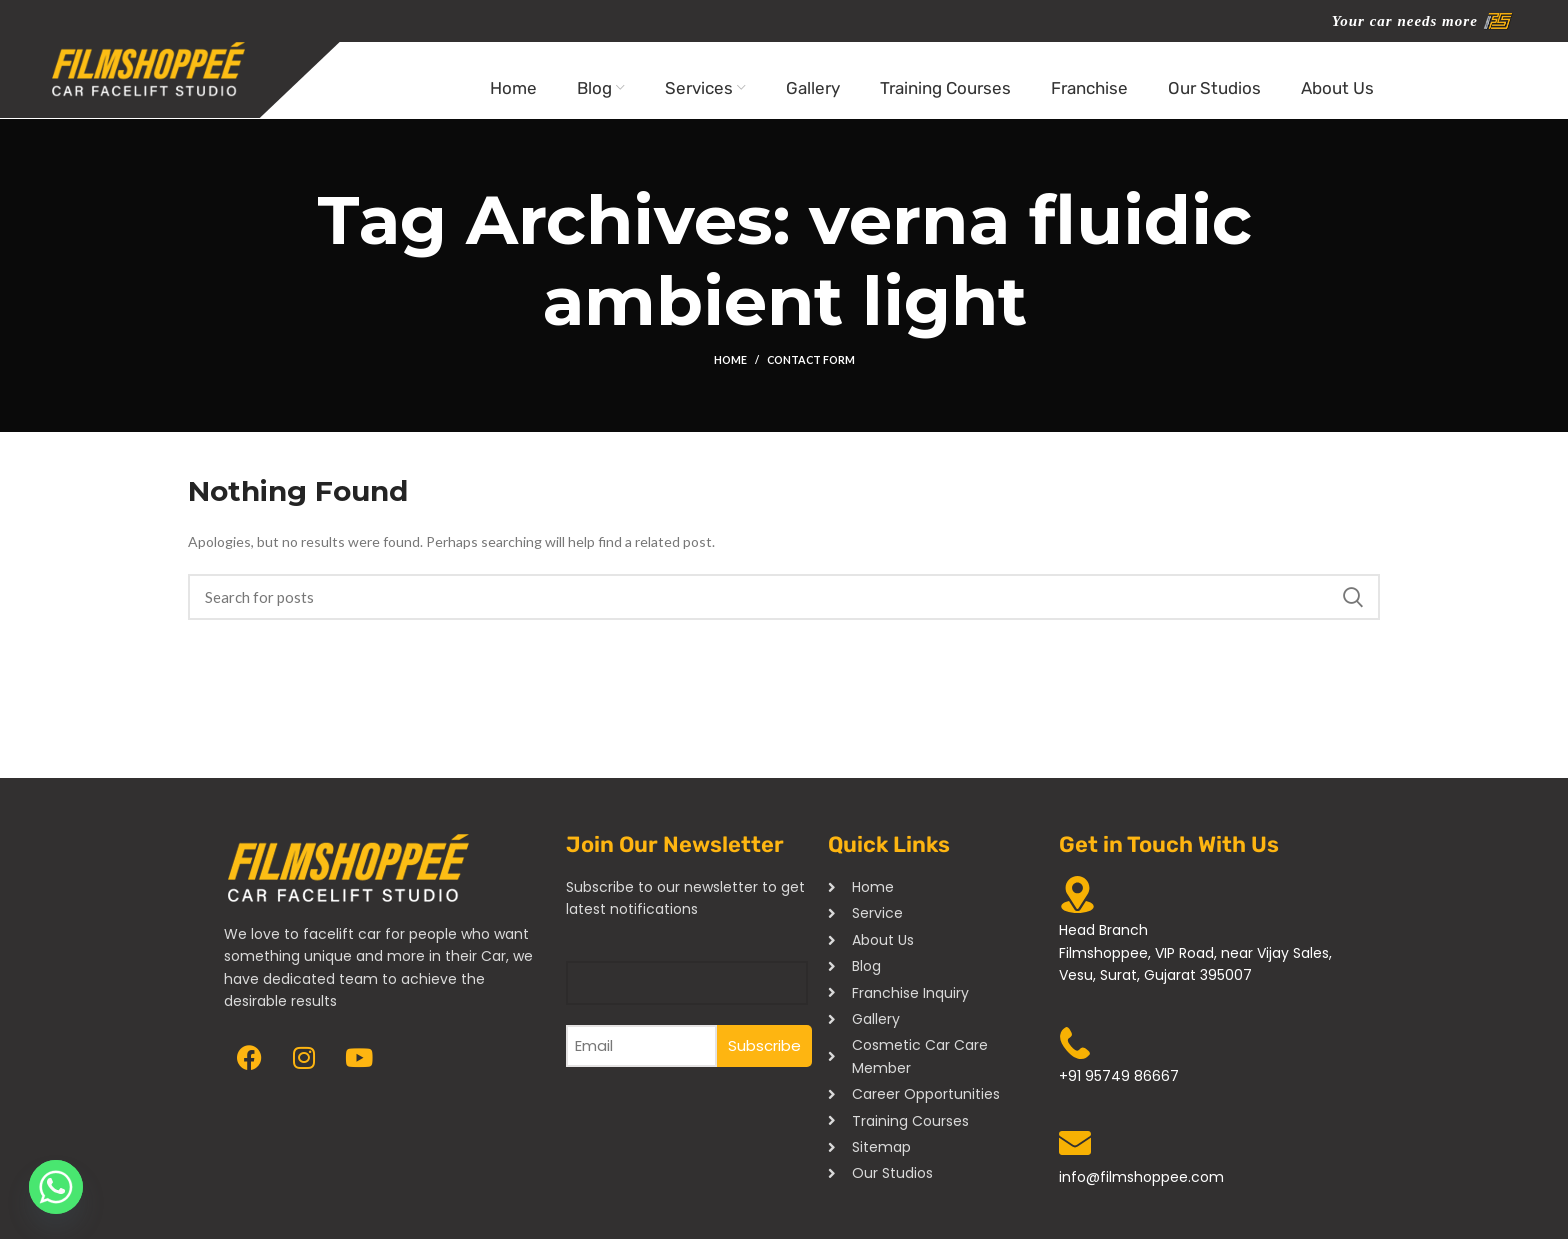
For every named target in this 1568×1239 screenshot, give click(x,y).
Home (728, 372)
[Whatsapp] (56, 1187)
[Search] (784, 610)
